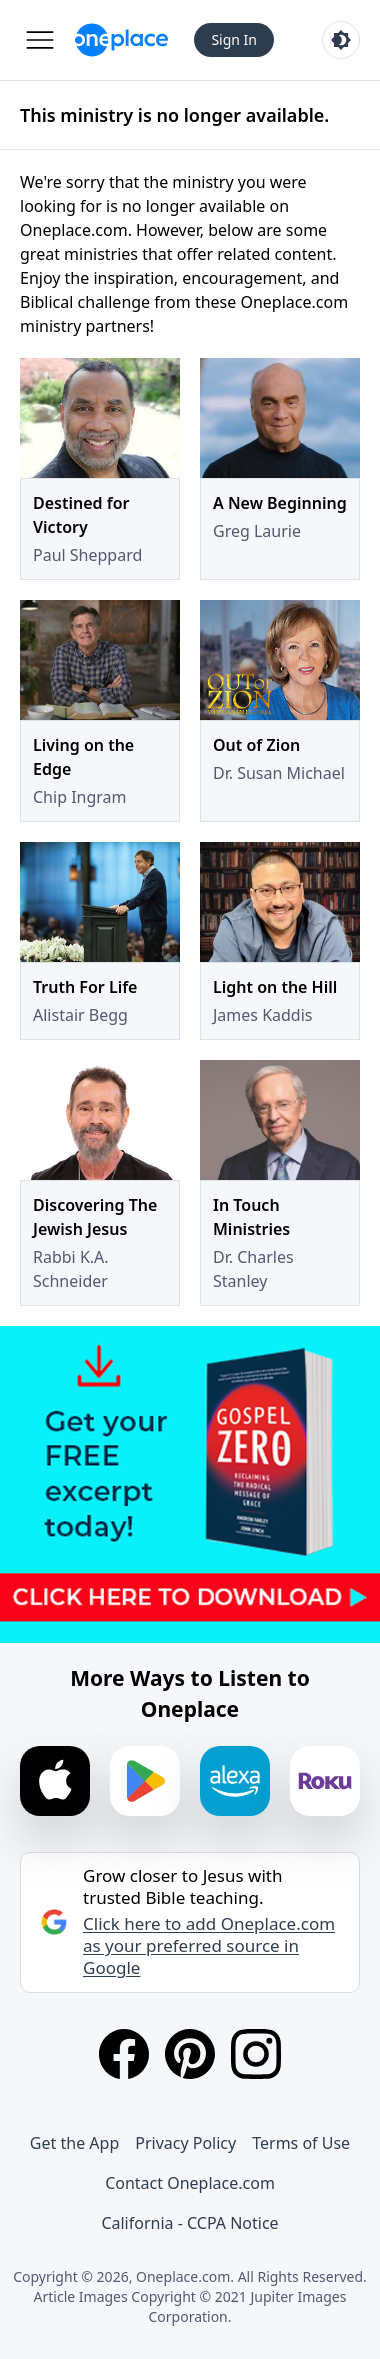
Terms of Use (301, 2143)
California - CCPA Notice (189, 2223)
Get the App (74, 2143)
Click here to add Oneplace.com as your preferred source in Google (209, 1946)
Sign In (234, 39)
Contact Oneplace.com (190, 2183)
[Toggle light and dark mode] (341, 40)
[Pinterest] (190, 2054)
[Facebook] (124, 2054)
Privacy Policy (185, 2143)
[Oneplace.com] (121, 40)
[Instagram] (256, 2054)
